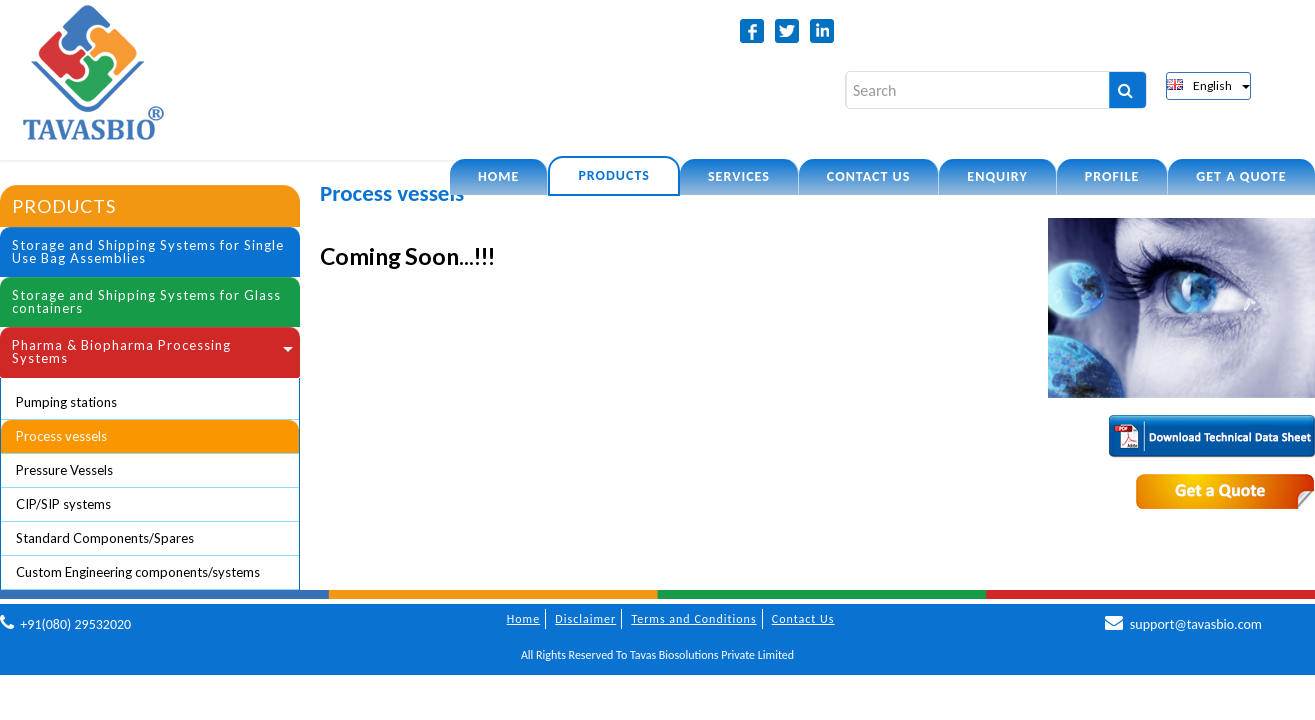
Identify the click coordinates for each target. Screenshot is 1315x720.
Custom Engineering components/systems (138, 572)
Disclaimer (585, 619)
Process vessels (61, 436)
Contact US (868, 176)
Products (614, 175)
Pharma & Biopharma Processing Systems (121, 351)
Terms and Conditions (693, 619)
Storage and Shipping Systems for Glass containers (146, 301)
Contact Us (803, 619)
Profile (1112, 176)
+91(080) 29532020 (75, 624)
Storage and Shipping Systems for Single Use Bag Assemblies (148, 251)
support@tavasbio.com (1196, 624)
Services (739, 176)
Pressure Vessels (64, 470)
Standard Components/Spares (105, 538)
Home (498, 176)
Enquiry (997, 176)
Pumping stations (66, 402)
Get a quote (1241, 176)
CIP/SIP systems (63, 504)
